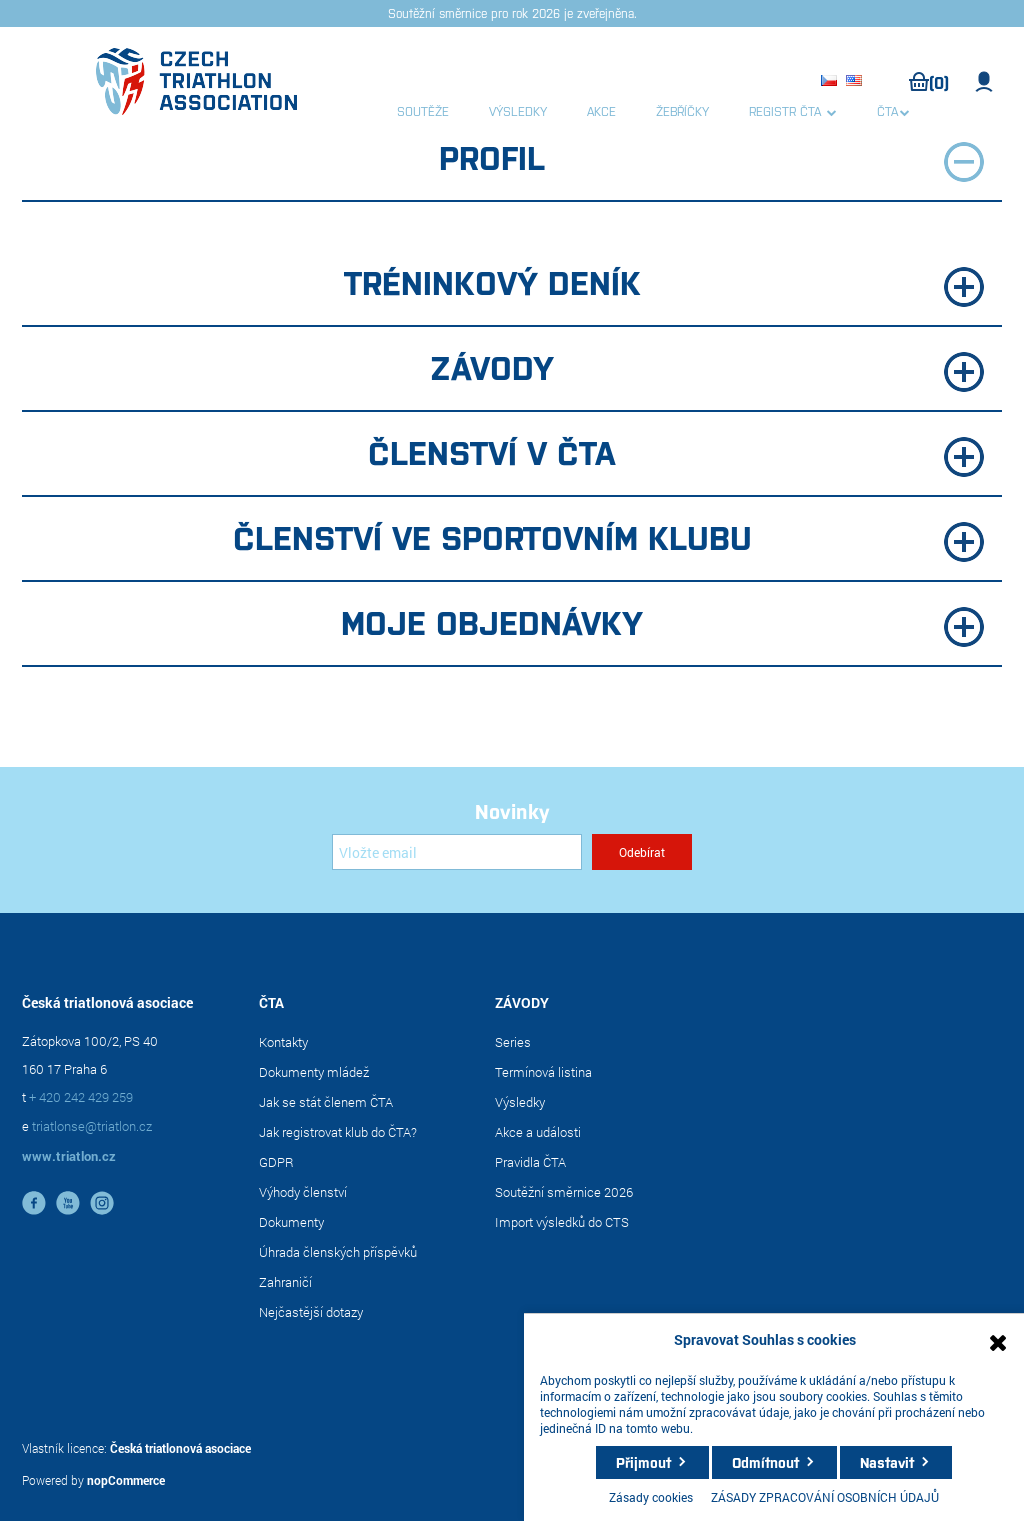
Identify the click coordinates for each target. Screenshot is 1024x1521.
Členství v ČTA (676, 453)
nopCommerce (126, 1480)
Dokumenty (291, 1222)
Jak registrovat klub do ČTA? (338, 1132)
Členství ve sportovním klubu (609, 538)
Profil (711, 158)
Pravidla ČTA (530, 1162)
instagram (102, 1203)
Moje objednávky (662, 623)
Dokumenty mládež (314, 1072)
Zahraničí (285, 1282)
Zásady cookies (651, 1497)
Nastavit (887, 1462)
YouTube (68, 1203)
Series (513, 1042)
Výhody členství (303, 1192)
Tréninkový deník (664, 283)
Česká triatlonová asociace (180, 1448)
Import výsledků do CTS (562, 1222)
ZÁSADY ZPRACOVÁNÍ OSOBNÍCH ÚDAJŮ (825, 1497)
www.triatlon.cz (69, 1156)
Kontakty (283, 1042)
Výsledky (520, 1102)
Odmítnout (765, 1462)
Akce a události (538, 1132)
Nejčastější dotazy (311, 1312)
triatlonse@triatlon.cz (92, 1126)
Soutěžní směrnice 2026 (564, 1192)
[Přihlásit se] (457, 852)
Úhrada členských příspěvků (338, 1252)
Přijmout (643, 1462)
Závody (707, 368)
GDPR (276, 1162)
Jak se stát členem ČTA (326, 1102)
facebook (34, 1203)
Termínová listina (543, 1072)
